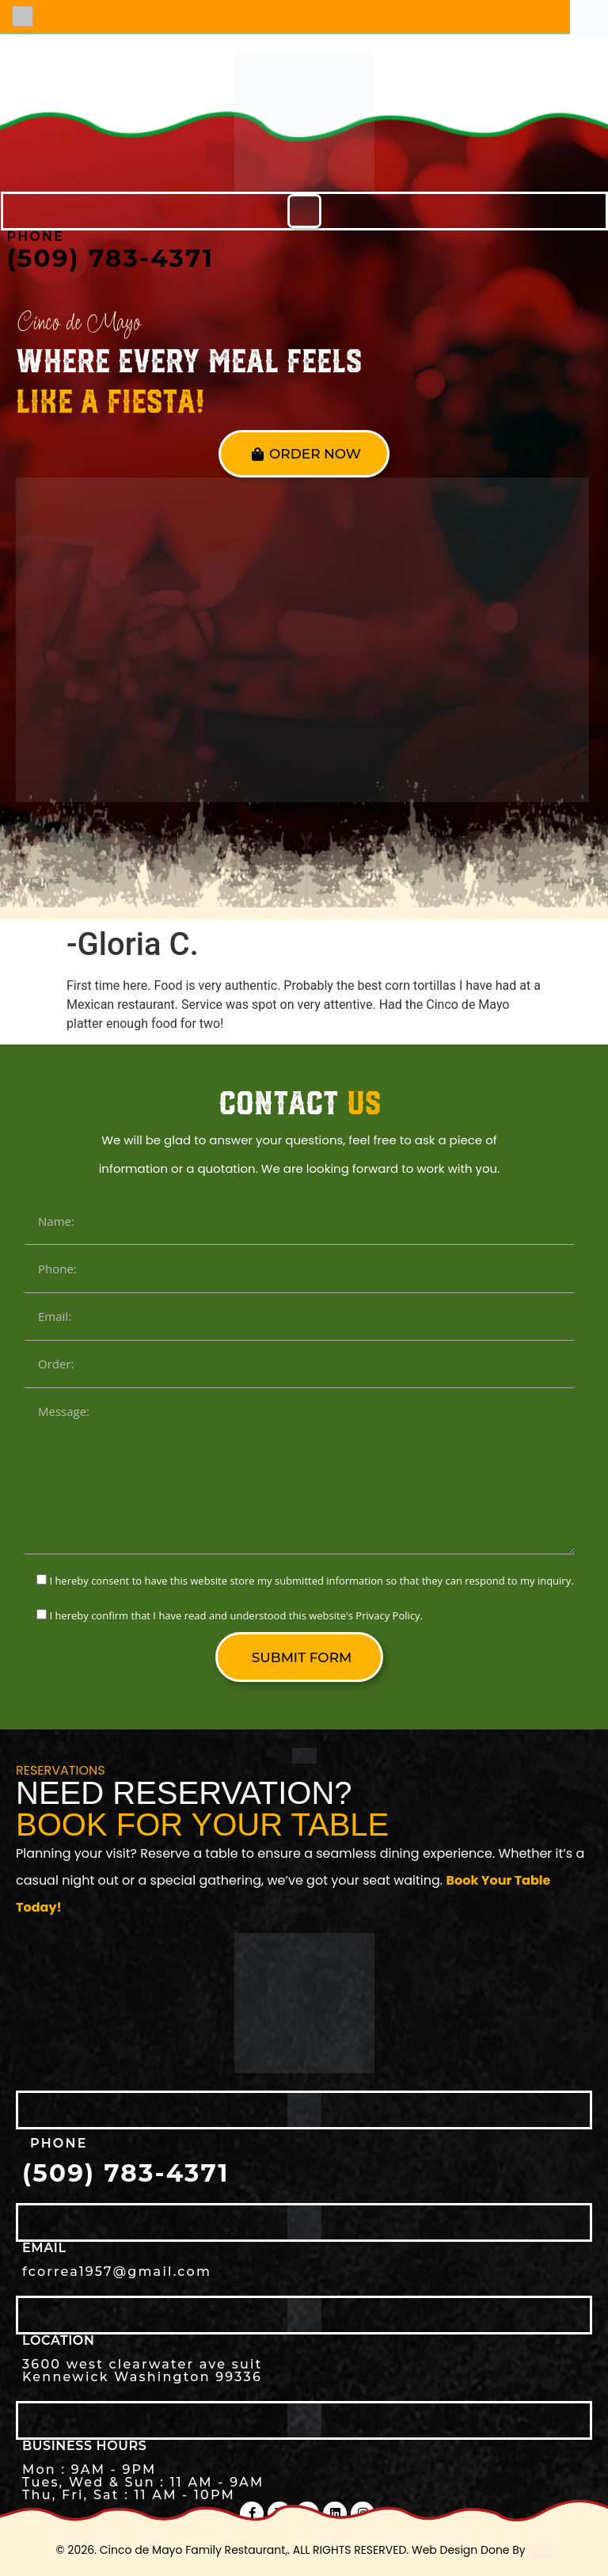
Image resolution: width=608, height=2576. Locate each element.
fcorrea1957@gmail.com (116, 2271)
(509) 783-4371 (111, 258)
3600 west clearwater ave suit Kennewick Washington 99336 (142, 2370)
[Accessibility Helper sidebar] (589, 19)
